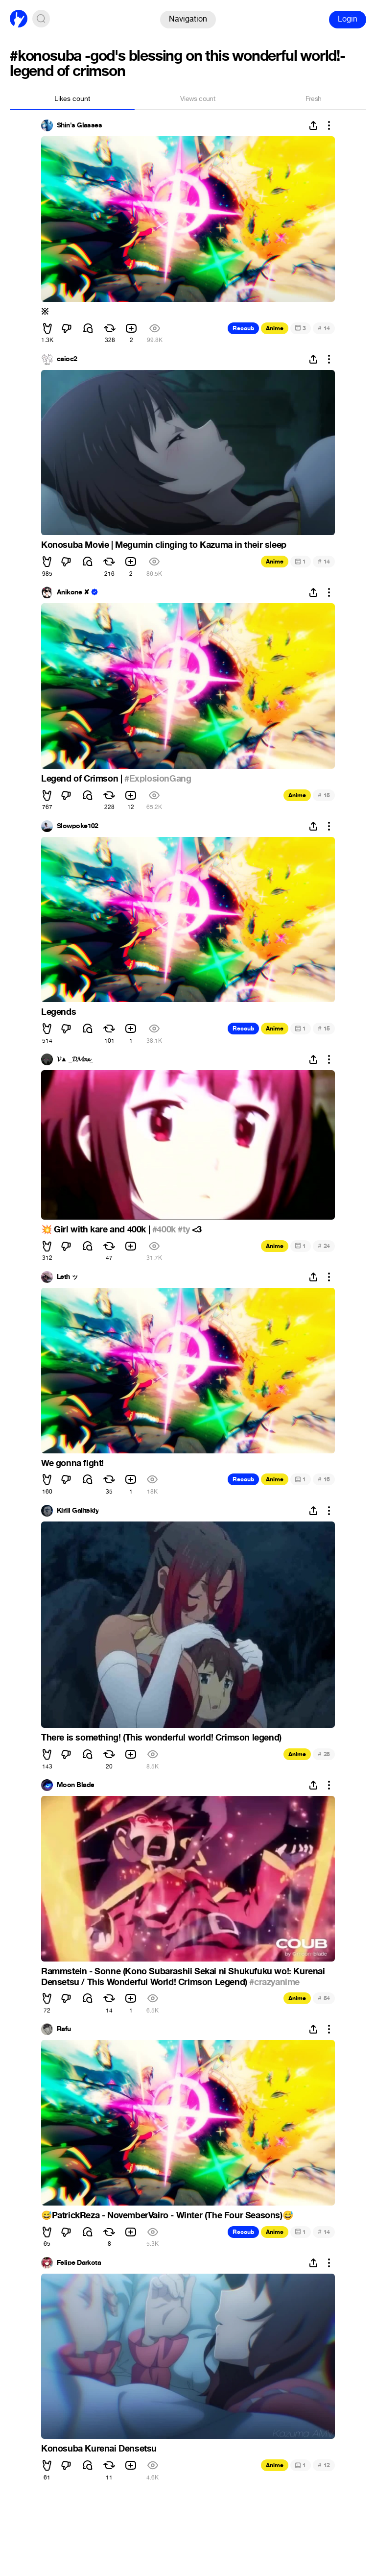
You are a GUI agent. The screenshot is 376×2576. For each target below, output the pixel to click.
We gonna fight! (72, 1463)
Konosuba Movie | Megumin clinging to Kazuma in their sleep (163, 545)
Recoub (243, 328)
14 (324, 328)
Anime (274, 328)
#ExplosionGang (157, 779)
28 (324, 1754)
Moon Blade (75, 1785)
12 (324, 2465)
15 (324, 795)
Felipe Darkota (79, 2262)
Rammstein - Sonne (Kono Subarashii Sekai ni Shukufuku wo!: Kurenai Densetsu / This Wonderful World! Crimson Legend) (183, 1976)
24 (324, 1246)
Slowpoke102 (77, 826)
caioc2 (67, 359)
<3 (195, 1229)
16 (324, 1479)
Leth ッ (67, 1277)
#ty (183, 1229)
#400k (164, 1229)
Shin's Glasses (79, 125)
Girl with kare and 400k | (96, 1229)
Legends (58, 1012)
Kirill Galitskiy (77, 1510)
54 (324, 1998)
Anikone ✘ (73, 592)
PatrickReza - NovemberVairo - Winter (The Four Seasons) (167, 2215)
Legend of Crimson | (82, 779)
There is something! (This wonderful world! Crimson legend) (161, 1737)
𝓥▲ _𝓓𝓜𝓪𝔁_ (75, 1059)
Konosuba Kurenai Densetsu (99, 2448)
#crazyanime (274, 1982)
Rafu (64, 2029)
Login (347, 19)
